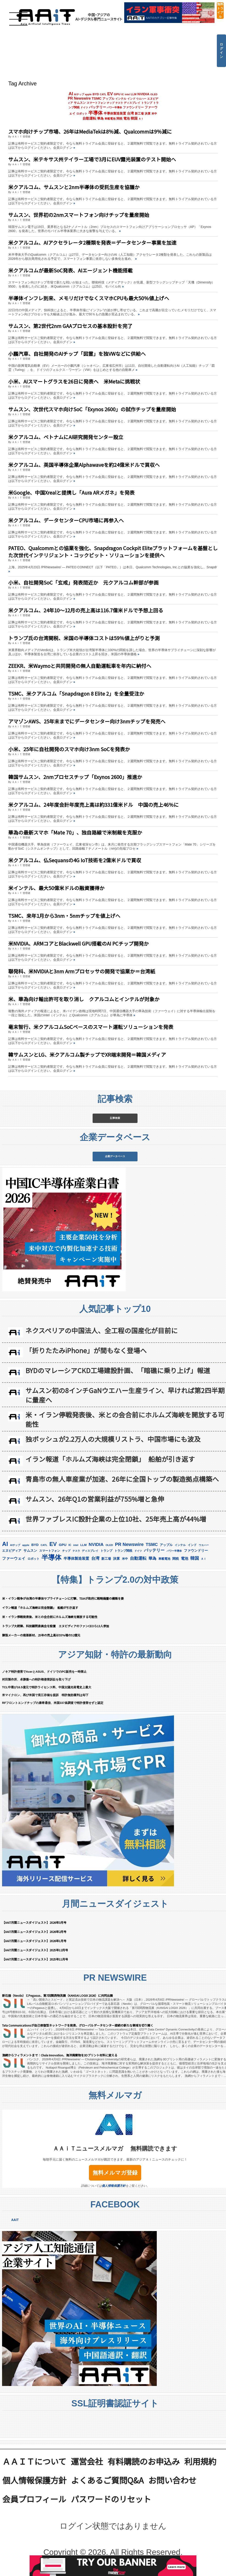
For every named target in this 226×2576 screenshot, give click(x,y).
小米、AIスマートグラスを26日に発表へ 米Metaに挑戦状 (74, 381)
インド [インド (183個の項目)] (131, 98)
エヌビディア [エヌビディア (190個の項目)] (11, 1610)
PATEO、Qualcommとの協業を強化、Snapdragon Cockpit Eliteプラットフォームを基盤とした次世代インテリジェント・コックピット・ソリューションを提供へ (113, 551)
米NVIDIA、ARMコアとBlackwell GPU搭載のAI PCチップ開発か (78, 943)
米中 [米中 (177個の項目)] (154, 113)
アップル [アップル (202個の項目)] (108, 98)
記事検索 (115, 1133)
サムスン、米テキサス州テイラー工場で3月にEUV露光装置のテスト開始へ (92, 159)
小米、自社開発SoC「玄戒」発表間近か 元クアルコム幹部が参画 (83, 582)
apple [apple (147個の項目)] (88, 94)
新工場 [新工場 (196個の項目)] (139, 113)
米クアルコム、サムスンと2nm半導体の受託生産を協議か (74, 186)
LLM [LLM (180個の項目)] (133, 94)
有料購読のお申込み (143, 2521)
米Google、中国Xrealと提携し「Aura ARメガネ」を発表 (71, 492)
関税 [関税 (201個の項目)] (119, 118)
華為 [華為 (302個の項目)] (100, 118)
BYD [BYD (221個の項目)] (96, 94)
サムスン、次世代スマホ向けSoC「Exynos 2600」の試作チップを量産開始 (92, 409)
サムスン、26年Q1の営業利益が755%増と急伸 (94, 1558)
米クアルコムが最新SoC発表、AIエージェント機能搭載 (70, 270)
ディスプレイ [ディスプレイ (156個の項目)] (132, 102)
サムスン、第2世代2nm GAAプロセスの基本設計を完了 (70, 325)
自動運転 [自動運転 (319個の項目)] (89, 118)
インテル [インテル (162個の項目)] (120, 98)
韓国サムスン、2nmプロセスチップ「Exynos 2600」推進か (75, 776)
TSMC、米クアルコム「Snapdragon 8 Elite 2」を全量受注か (76, 693)
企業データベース (115, 1201)
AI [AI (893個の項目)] (71, 93)
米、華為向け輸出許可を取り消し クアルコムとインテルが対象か (84, 998)
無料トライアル (220, 10)
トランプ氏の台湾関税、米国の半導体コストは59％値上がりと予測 (84, 637)
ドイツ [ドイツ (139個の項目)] (84, 107)
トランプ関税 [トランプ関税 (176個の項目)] (123, 1610)
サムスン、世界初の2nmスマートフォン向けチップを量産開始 (78, 214)
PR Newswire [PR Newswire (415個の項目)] (79, 98)
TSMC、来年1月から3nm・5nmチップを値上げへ (64, 915)
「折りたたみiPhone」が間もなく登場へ (86, 1410)
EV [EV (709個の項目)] (110, 93)
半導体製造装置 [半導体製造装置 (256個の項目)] (115, 113)
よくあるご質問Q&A (107, 2539)
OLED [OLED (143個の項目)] (153, 94)
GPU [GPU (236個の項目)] (117, 94)
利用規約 (200, 2521)
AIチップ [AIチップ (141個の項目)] (79, 94)
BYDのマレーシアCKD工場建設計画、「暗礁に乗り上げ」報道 (117, 1430)
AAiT (15, 2280)
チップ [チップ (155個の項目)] (110, 102)
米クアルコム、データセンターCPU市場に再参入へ (68, 520)
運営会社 (87, 2521)
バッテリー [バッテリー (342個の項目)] (97, 107)
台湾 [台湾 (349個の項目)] (130, 113)
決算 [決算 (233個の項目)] (148, 113)
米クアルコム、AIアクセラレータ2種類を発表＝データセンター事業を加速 (92, 242)
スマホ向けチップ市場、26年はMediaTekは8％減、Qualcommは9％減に (90, 131)
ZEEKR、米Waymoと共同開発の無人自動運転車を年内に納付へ (79, 665)
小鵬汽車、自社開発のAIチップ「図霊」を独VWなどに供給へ (77, 353)
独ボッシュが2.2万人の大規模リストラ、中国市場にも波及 (113, 1499)
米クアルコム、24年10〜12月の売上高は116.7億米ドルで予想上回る (85, 610)
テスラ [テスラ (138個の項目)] (119, 102)
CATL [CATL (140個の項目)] (103, 94)
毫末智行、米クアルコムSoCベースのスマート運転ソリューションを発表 (90, 1026)
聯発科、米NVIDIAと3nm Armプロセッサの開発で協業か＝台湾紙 (81, 971)
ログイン (221, 50)
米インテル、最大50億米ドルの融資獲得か (59, 887)
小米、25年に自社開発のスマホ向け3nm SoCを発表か (69, 749)
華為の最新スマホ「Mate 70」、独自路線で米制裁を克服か (75, 832)
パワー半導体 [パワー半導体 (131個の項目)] (114, 107)
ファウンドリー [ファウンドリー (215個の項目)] (133, 107)
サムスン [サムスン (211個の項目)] (80, 102)
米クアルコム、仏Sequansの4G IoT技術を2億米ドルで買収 (74, 860)
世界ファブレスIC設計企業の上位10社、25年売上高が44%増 (115, 1578)
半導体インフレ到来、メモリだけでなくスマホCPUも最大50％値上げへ (88, 298)
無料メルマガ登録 (115, 2232)
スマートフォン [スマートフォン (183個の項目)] (96, 102)
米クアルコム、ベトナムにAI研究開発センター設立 (65, 436)
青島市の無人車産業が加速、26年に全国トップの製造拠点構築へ (122, 1538)
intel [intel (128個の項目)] (127, 94)
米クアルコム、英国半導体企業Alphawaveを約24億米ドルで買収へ (84, 464)
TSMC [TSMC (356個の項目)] (97, 98)
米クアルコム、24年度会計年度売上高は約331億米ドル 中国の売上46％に (93, 804)
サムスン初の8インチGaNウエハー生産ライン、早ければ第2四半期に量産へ (125, 1454)
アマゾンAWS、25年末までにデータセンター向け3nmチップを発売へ (86, 721)
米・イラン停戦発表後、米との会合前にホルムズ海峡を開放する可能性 (125, 1479)
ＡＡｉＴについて (34, 2521)
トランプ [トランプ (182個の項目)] (146, 102)
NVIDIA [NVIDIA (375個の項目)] (143, 94)
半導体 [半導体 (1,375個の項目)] (95, 113)
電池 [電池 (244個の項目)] (126, 118)
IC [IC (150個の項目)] (122, 94)
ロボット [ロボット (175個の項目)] (81, 113)
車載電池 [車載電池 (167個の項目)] (110, 118)
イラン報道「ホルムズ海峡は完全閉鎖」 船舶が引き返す (113, 1518)
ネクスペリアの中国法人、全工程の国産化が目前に (101, 1390)
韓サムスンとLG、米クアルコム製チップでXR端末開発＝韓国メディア (87, 1054)
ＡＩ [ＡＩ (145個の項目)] (140, 118)
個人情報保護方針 (114, 2245)
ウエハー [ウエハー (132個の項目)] (141, 98)
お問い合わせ (172, 2539)
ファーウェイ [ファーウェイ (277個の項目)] (13, 1618)
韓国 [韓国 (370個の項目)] (134, 118)
